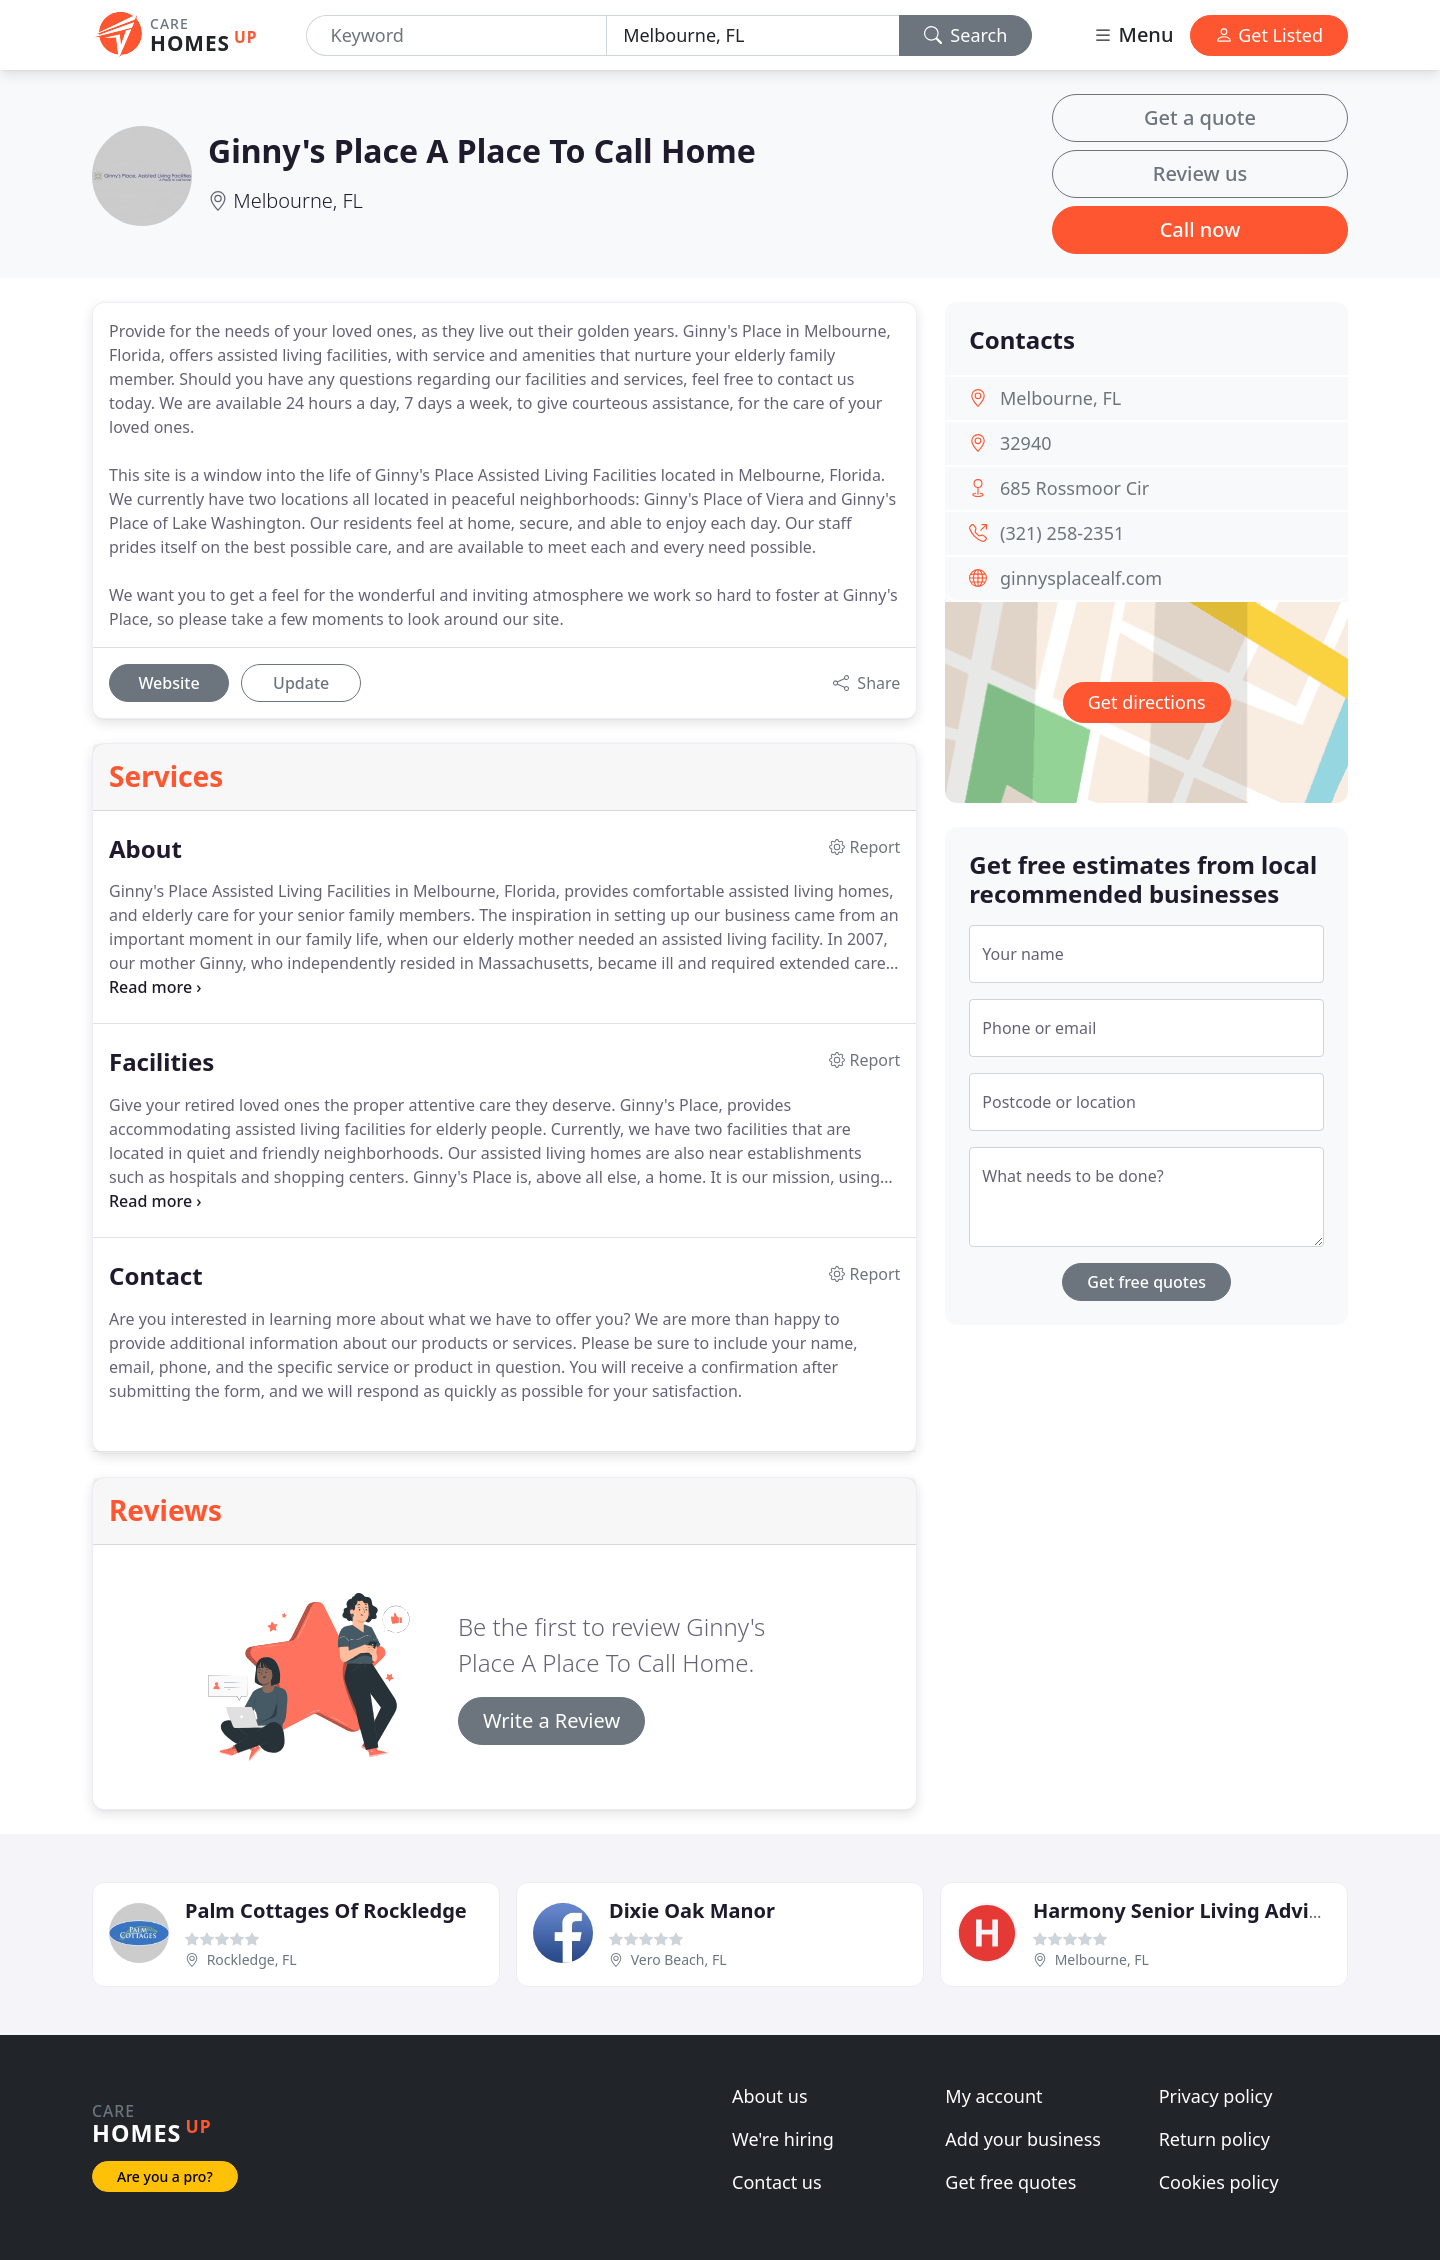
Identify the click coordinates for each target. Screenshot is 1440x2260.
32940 (1025, 443)
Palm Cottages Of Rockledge (326, 1910)
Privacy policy (1216, 2096)
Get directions (1147, 702)
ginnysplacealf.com (1081, 578)
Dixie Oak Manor (692, 1910)
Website (168, 683)
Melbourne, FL (298, 200)
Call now (1200, 229)
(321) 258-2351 (1062, 533)
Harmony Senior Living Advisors (1191, 1910)
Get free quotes (1146, 1282)
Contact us (777, 2182)
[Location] (753, 35)
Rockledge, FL (252, 1959)
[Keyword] (457, 35)
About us (770, 2096)
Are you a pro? (165, 2176)
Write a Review (551, 1720)
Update (301, 683)
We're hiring (783, 2139)
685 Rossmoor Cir (1074, 488)
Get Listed (1269, 35)
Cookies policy (1219, 2182)
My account (993, 2096)
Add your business (1023, 2139)
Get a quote (1200, 117)
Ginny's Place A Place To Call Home (482, 150)
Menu (1133, 34)
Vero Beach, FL (679, 1959)
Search (966, 35)
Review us (1200, 173)
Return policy (1214, 2139)
